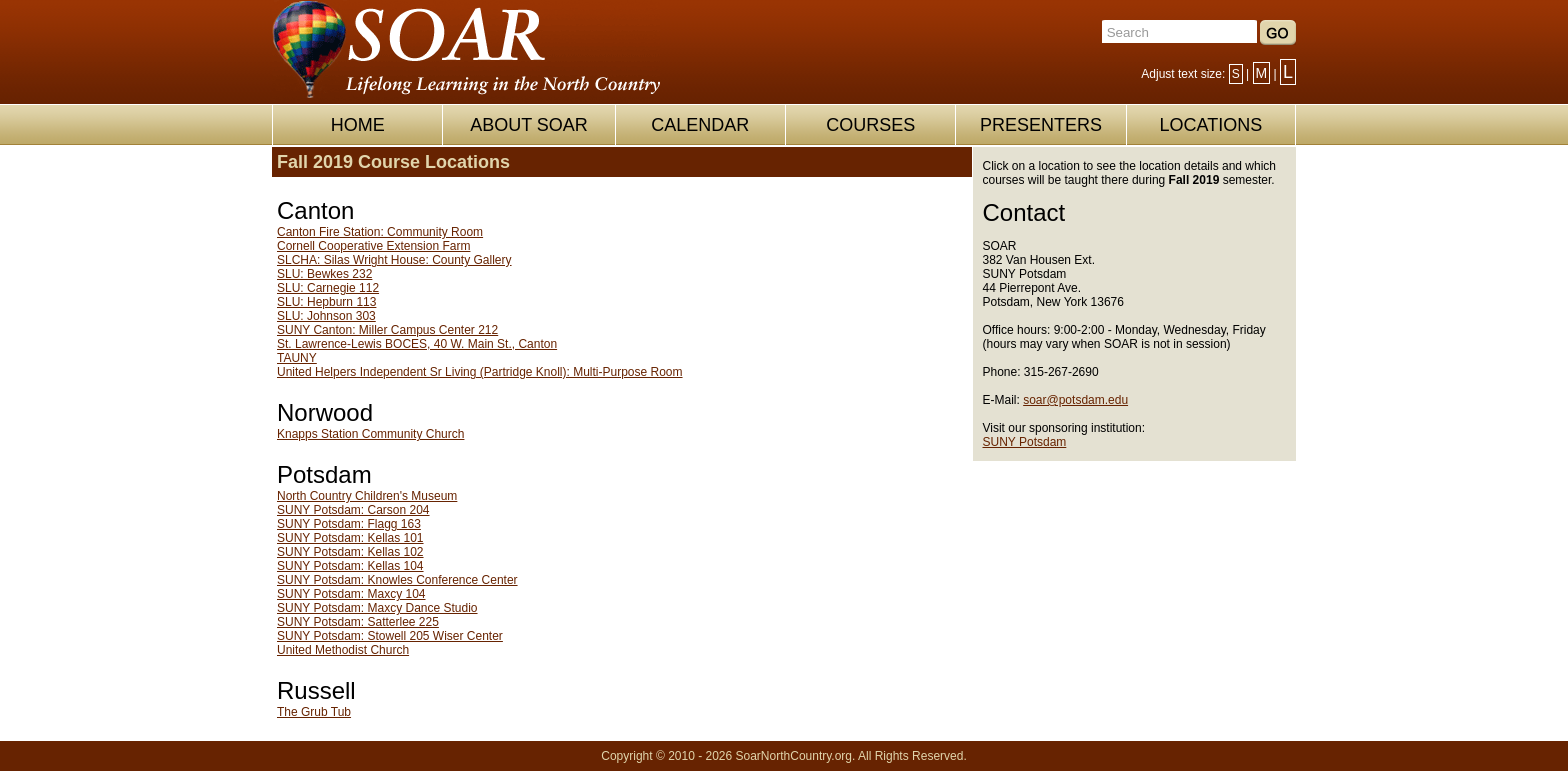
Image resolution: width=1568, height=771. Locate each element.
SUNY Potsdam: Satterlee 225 (358, 622)
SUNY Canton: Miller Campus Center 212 (387, 330)
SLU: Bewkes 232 (324, 274)
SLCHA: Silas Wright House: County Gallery (394, 260)
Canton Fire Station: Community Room (380, 232)
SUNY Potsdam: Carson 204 (353, 510)
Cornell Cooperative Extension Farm (373, 246)
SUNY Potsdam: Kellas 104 (350, 566)
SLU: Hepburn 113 (326, 302)
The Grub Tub (314, 712)
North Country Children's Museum (367, 496)
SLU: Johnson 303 (326, 316)
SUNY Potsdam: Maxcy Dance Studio (377, 608)
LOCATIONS (1210, 125)
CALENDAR (700, 125)
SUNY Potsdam (1025, 442)
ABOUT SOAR (529, 125)
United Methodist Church (343, 650)
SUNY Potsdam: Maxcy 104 (351, 594)
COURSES (870, 125)
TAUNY (297, 358)
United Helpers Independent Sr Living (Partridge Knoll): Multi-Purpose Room (480, 372)
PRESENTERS (1041, 125)
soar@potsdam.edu (1075, 400)
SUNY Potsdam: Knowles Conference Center (397, 580)
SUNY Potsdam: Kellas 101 (350, 538)
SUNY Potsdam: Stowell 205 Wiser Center (390, 636)
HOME (358, 125)
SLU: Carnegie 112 (328, 288)
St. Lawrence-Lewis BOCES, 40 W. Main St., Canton (417, 344)
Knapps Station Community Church (370, 434)
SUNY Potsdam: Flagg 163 (349, 524)
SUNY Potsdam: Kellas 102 (350, 552)
